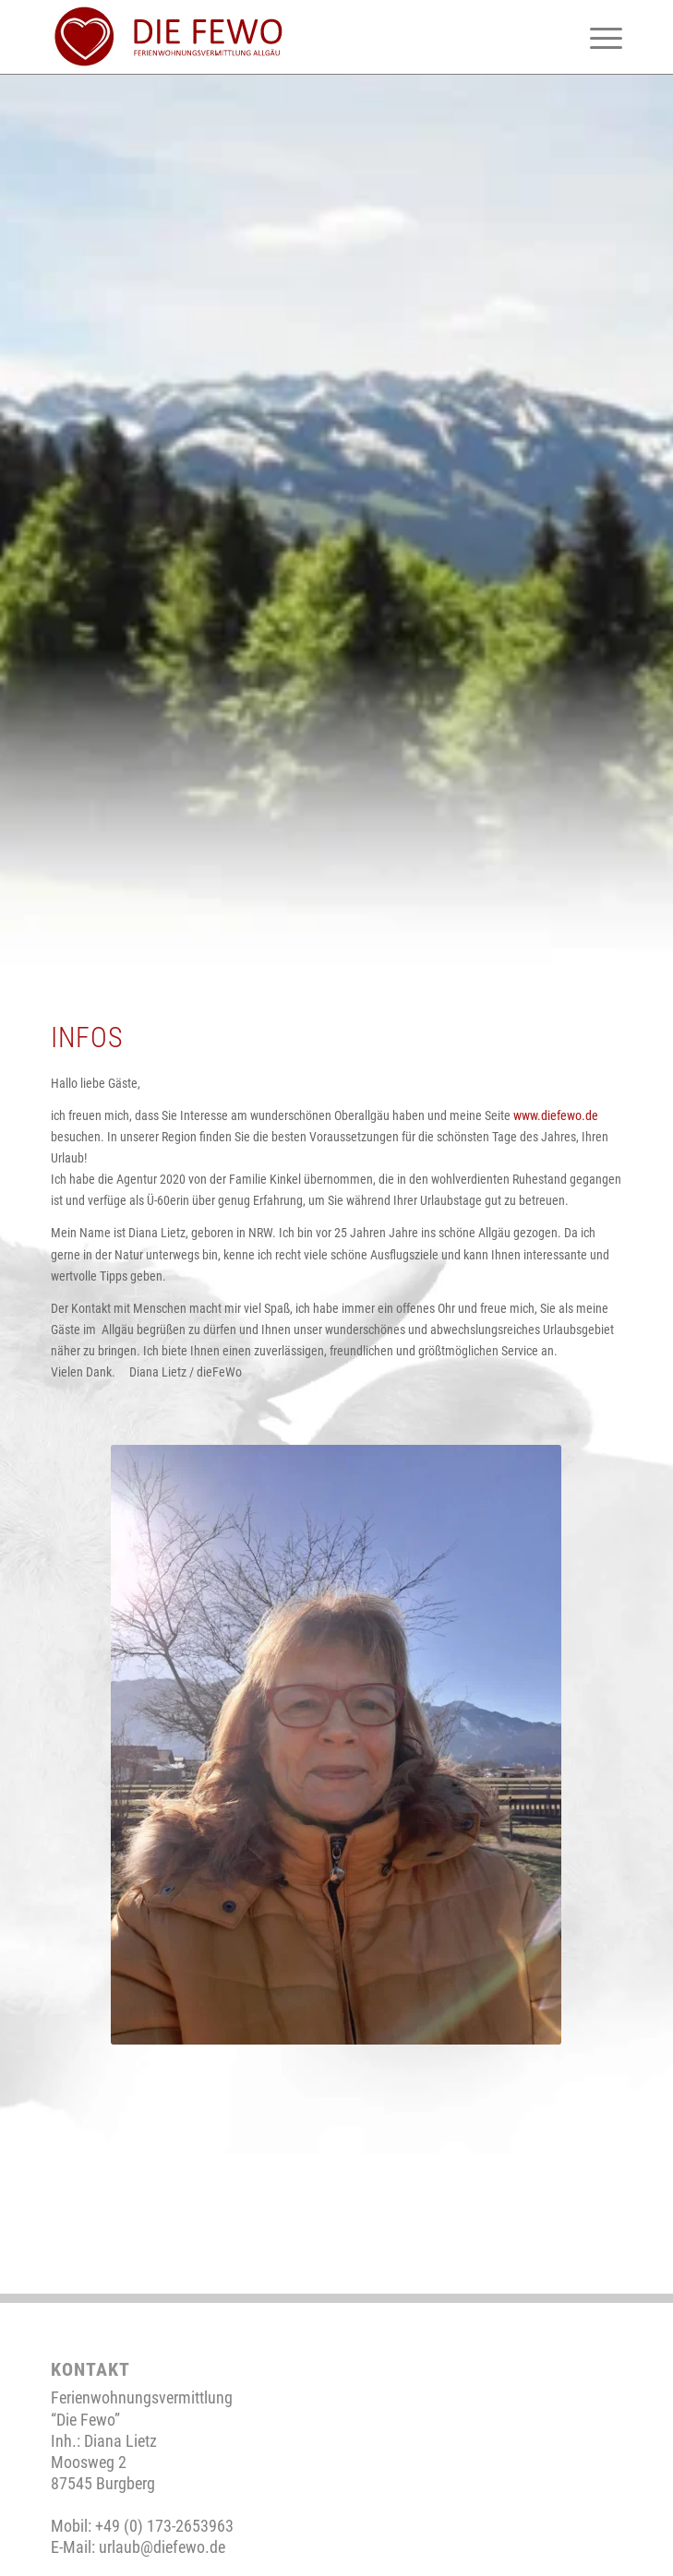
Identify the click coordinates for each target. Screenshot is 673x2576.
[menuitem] (596, 37)
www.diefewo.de (555, 1115)
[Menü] (596, 37)
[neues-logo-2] (280, 37)
